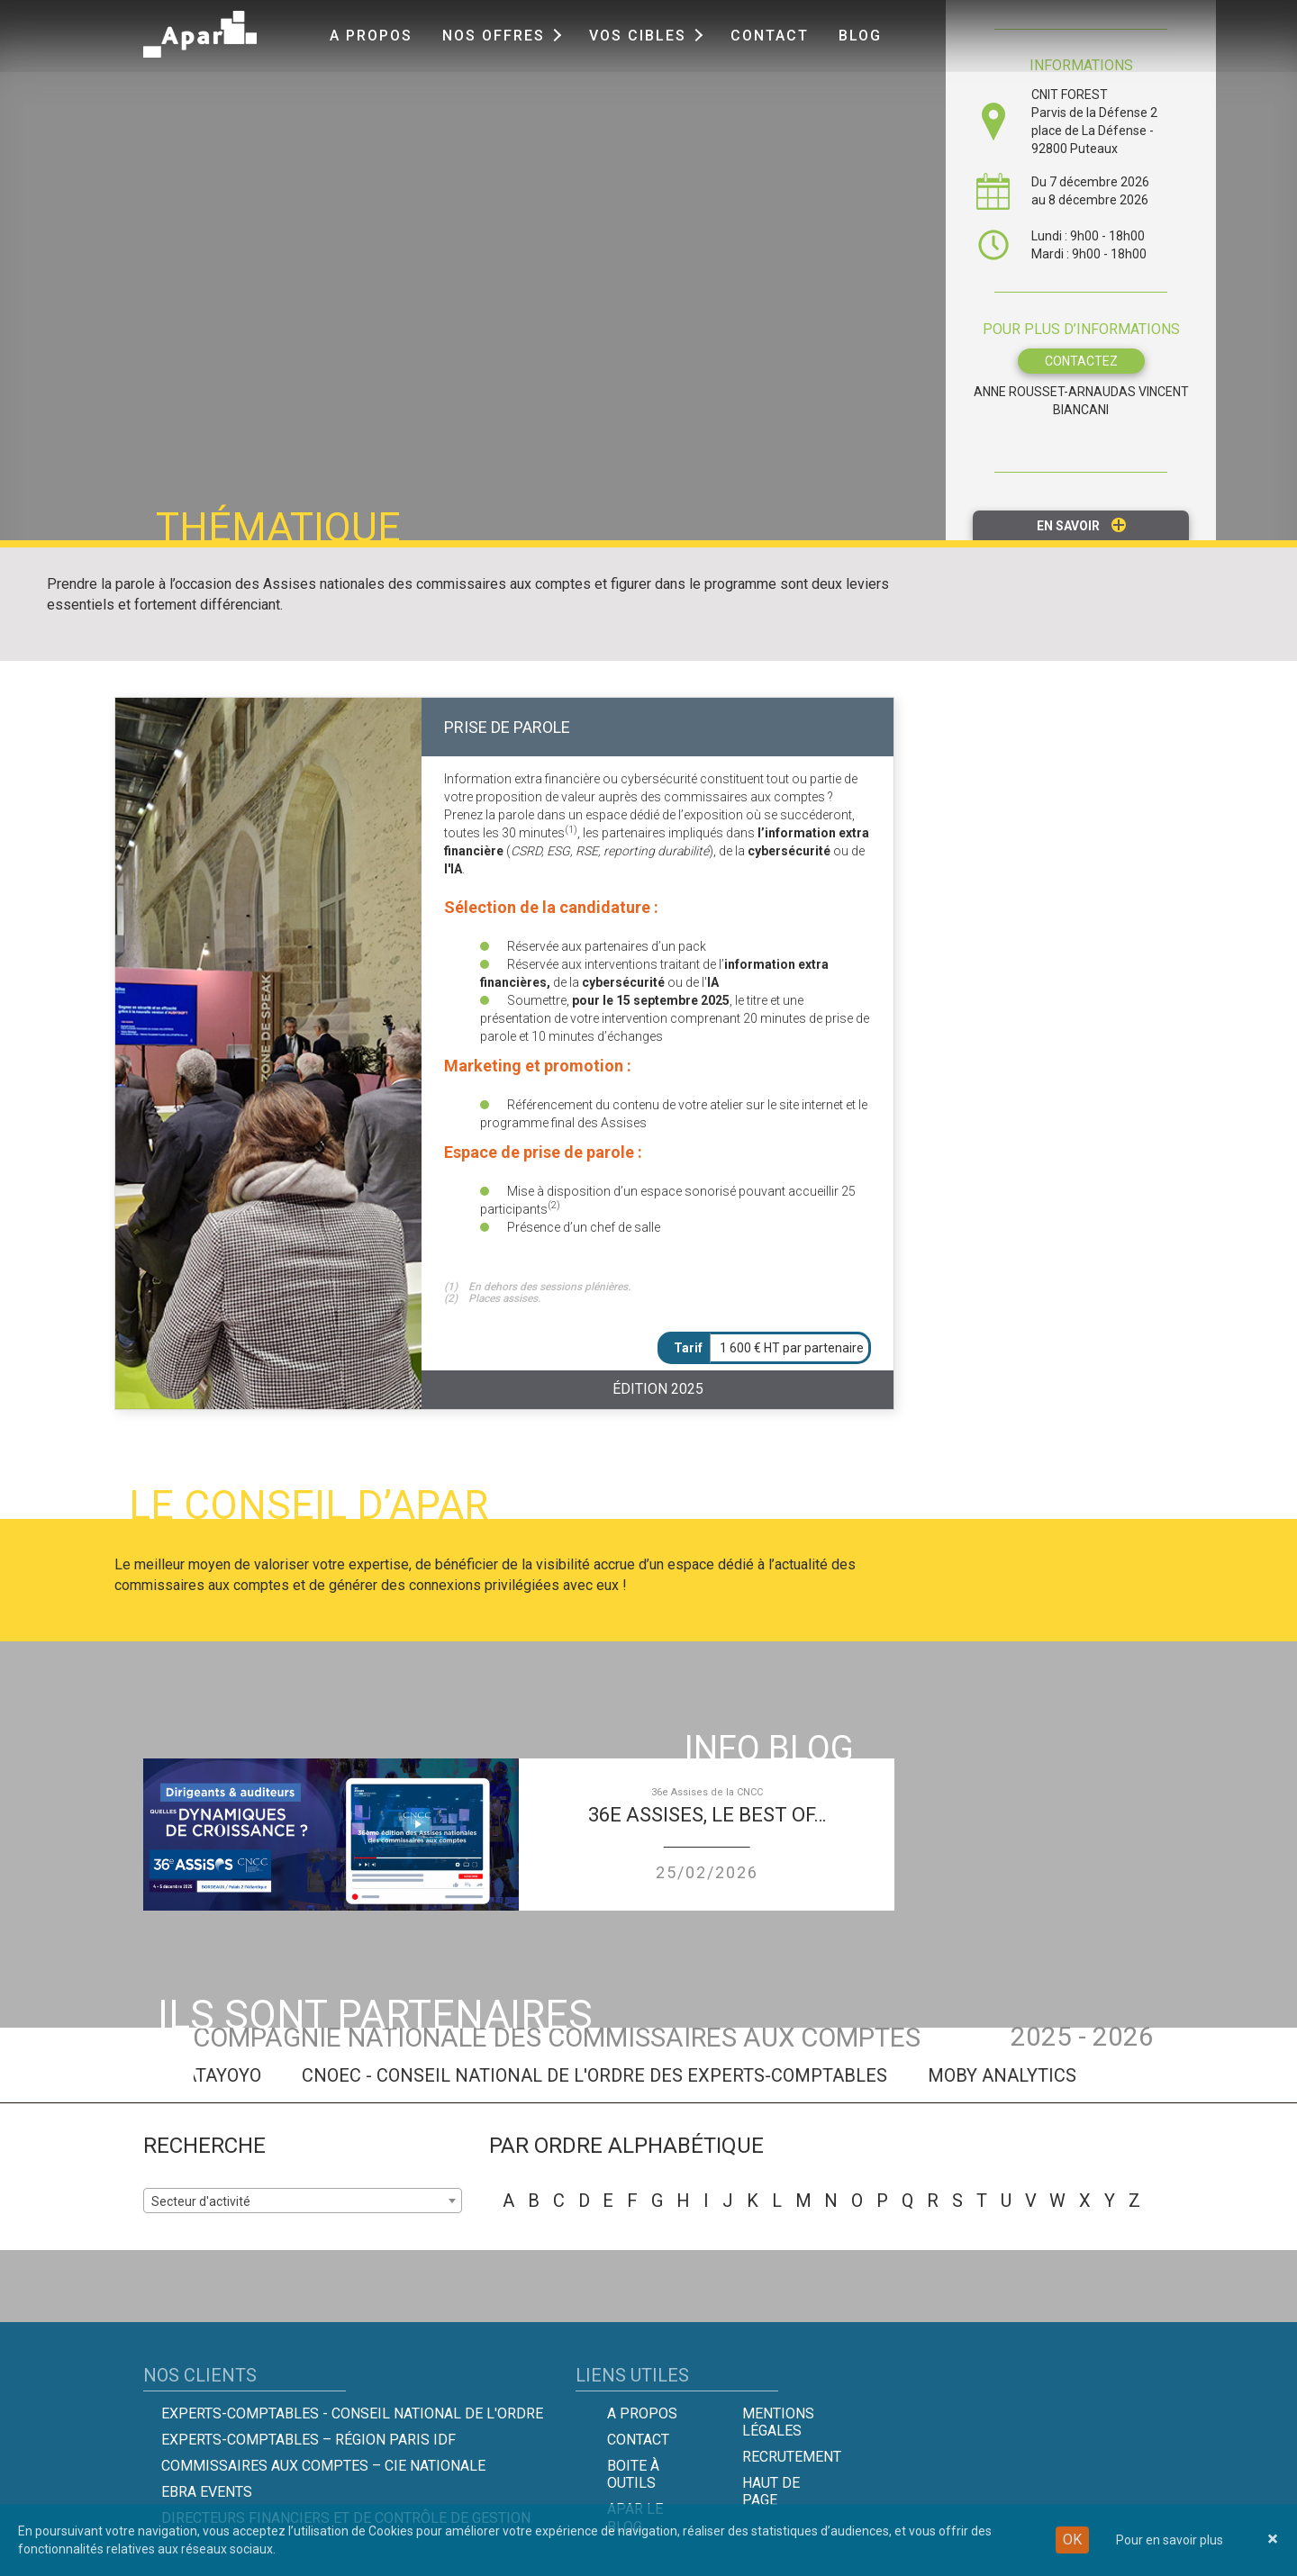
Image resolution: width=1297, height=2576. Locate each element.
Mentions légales (778, 2422)
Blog (860, 35)
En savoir (1081, 525)
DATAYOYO (232, 2075)
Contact (769, 35)
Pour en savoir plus (1169, 2540)
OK (1072, 2539)
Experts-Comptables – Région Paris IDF (308, 2439)
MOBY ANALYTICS (1017, 2075)
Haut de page (771, 2491)
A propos (371, 35)
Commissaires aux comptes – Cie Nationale (323, 2465)
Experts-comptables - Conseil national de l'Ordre (352, 2413)
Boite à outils (633, 2474)
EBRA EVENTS (206, 2491)
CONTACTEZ (1081, 361)
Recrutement (791, 2456)
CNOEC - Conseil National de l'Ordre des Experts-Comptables (609, 2075)
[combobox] (302, 2200)
